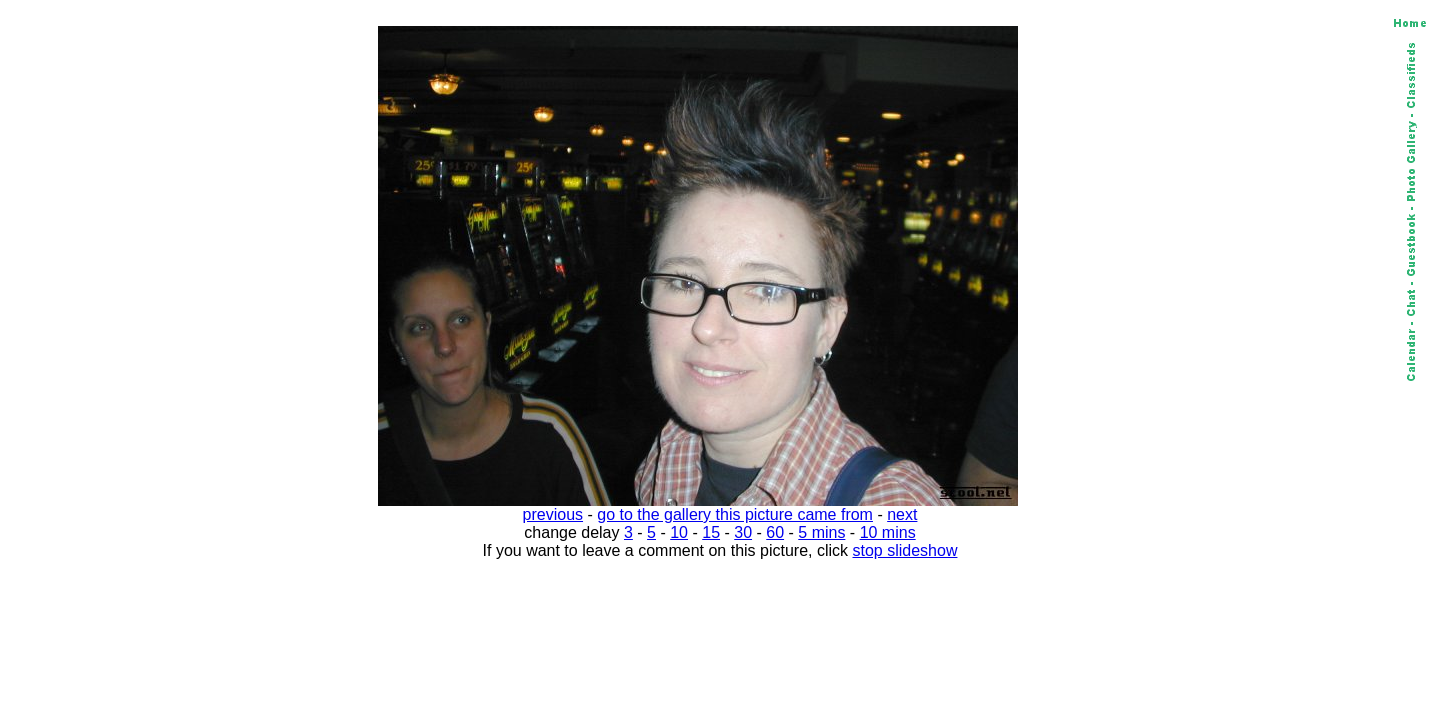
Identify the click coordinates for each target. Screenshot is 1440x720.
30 (743, 532)
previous (553, 514)
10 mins (888, 532)
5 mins (821, 532)
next (902, 514)
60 (775, 532)
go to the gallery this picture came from (735, 514)
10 (679, 532)
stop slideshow (905, 550)
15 (711, 532)
